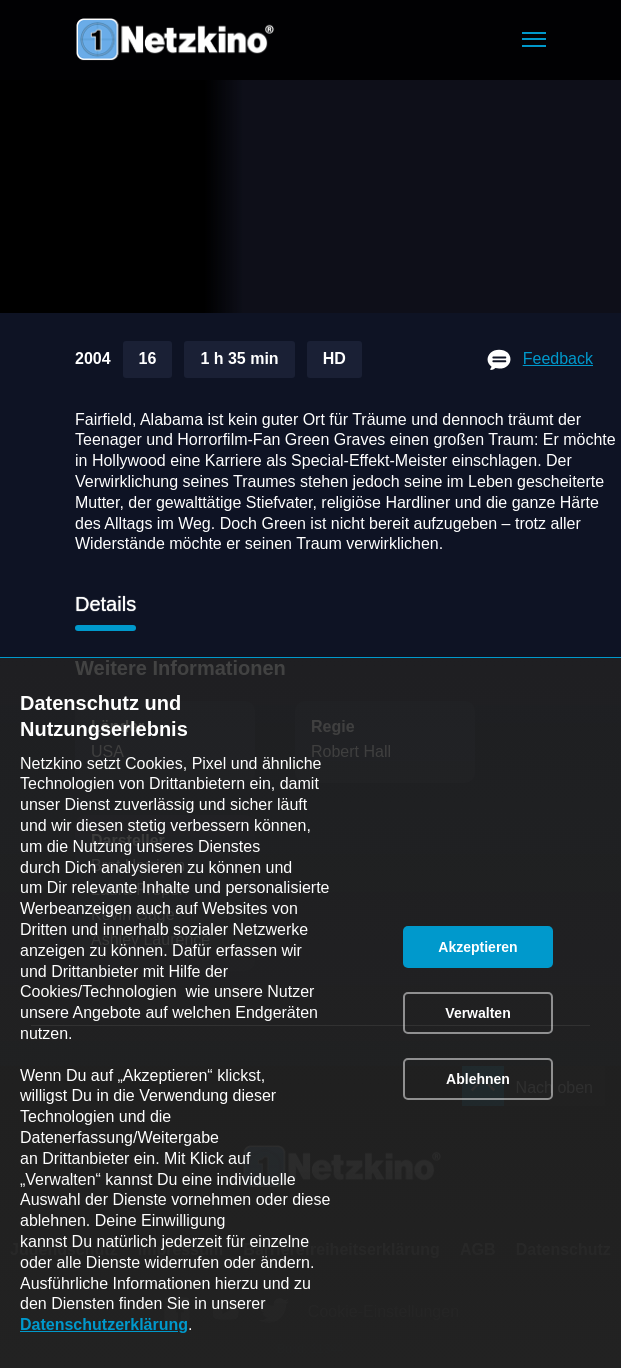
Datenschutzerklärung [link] (104, 1324)
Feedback (558, 358)
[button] (534, 39)
